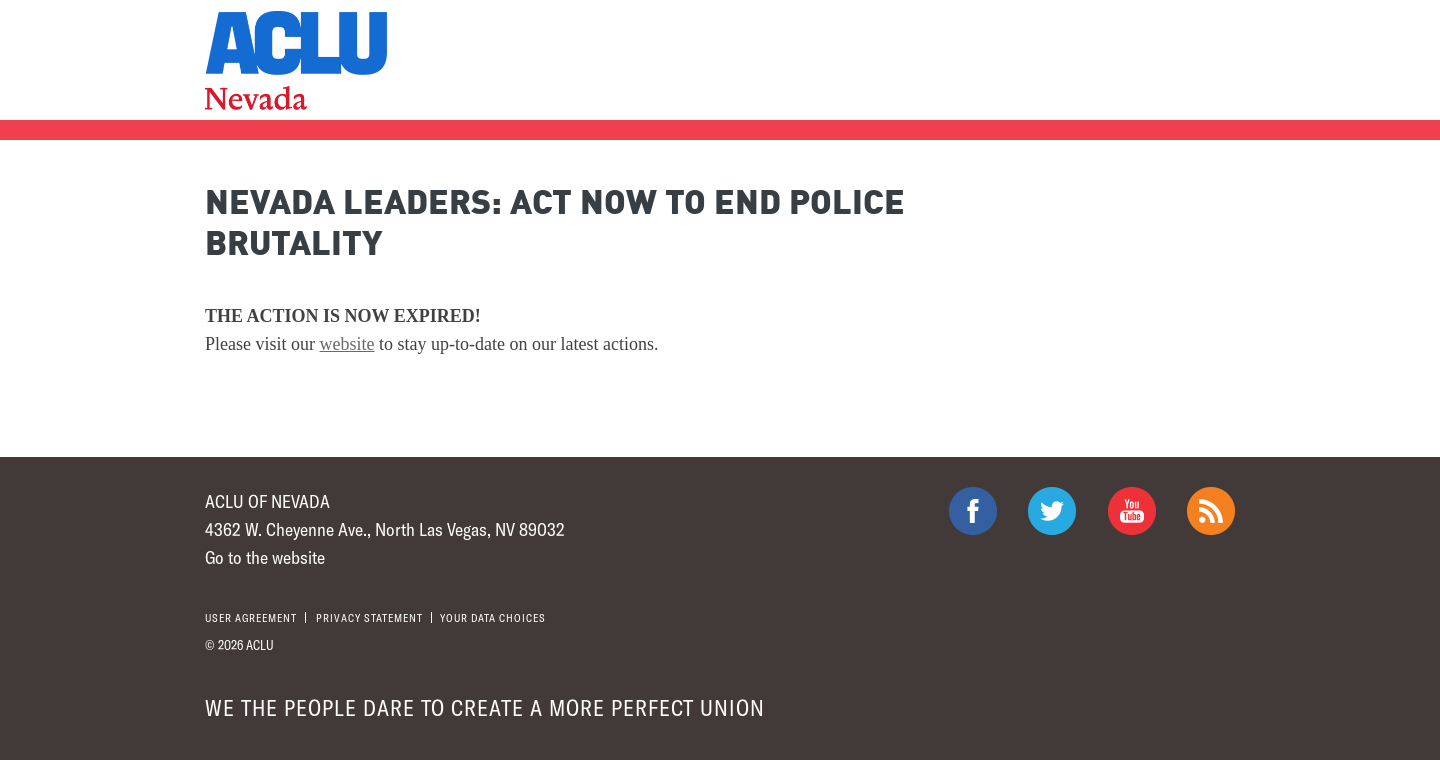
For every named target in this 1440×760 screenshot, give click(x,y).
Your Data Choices (493, 617)
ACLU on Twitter (1052, 511)
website (347, 344)
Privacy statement (369, 617)
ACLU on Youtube (1132, 511)
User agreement (251, 617)
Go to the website (265, 557)
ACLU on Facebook (973, 511)
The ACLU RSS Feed (1211, 511)
